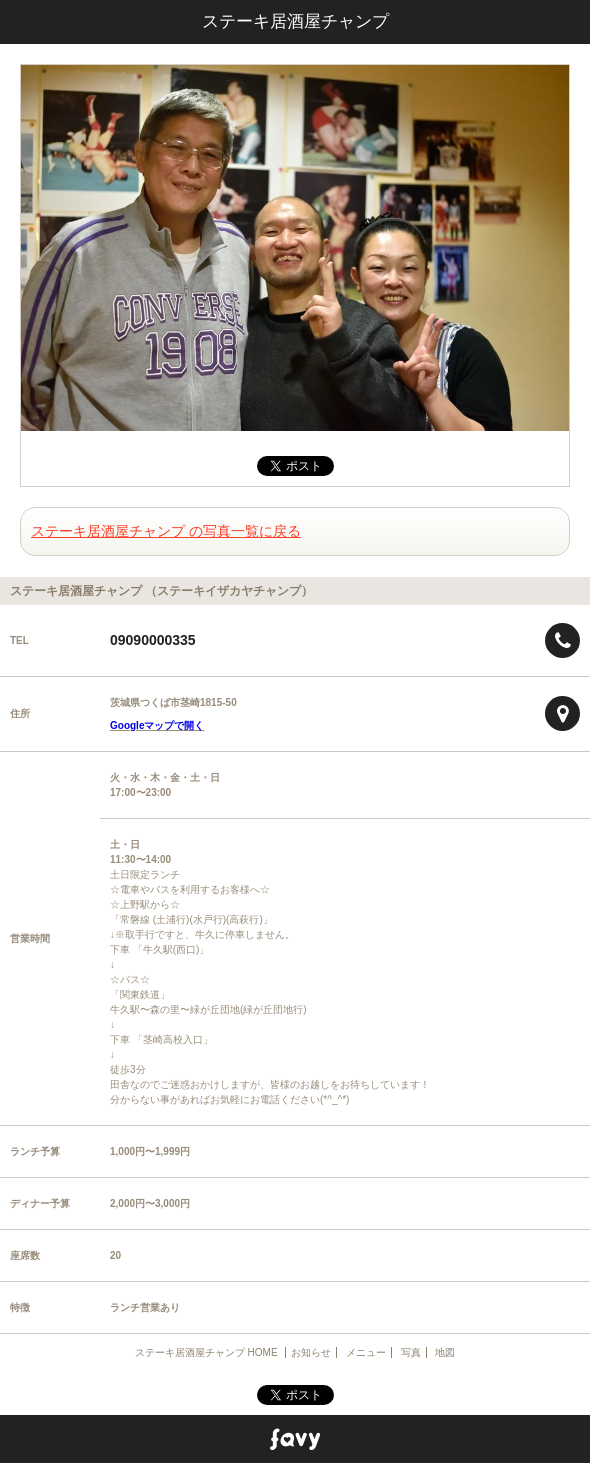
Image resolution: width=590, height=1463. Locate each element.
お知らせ (311, 1352)
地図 (445, 1352)
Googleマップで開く (157, 725)
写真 (411, 1352)
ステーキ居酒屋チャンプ (295, 21)
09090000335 (153, 640)
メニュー (366, 1352)
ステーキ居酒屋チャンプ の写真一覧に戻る (166, 531)
